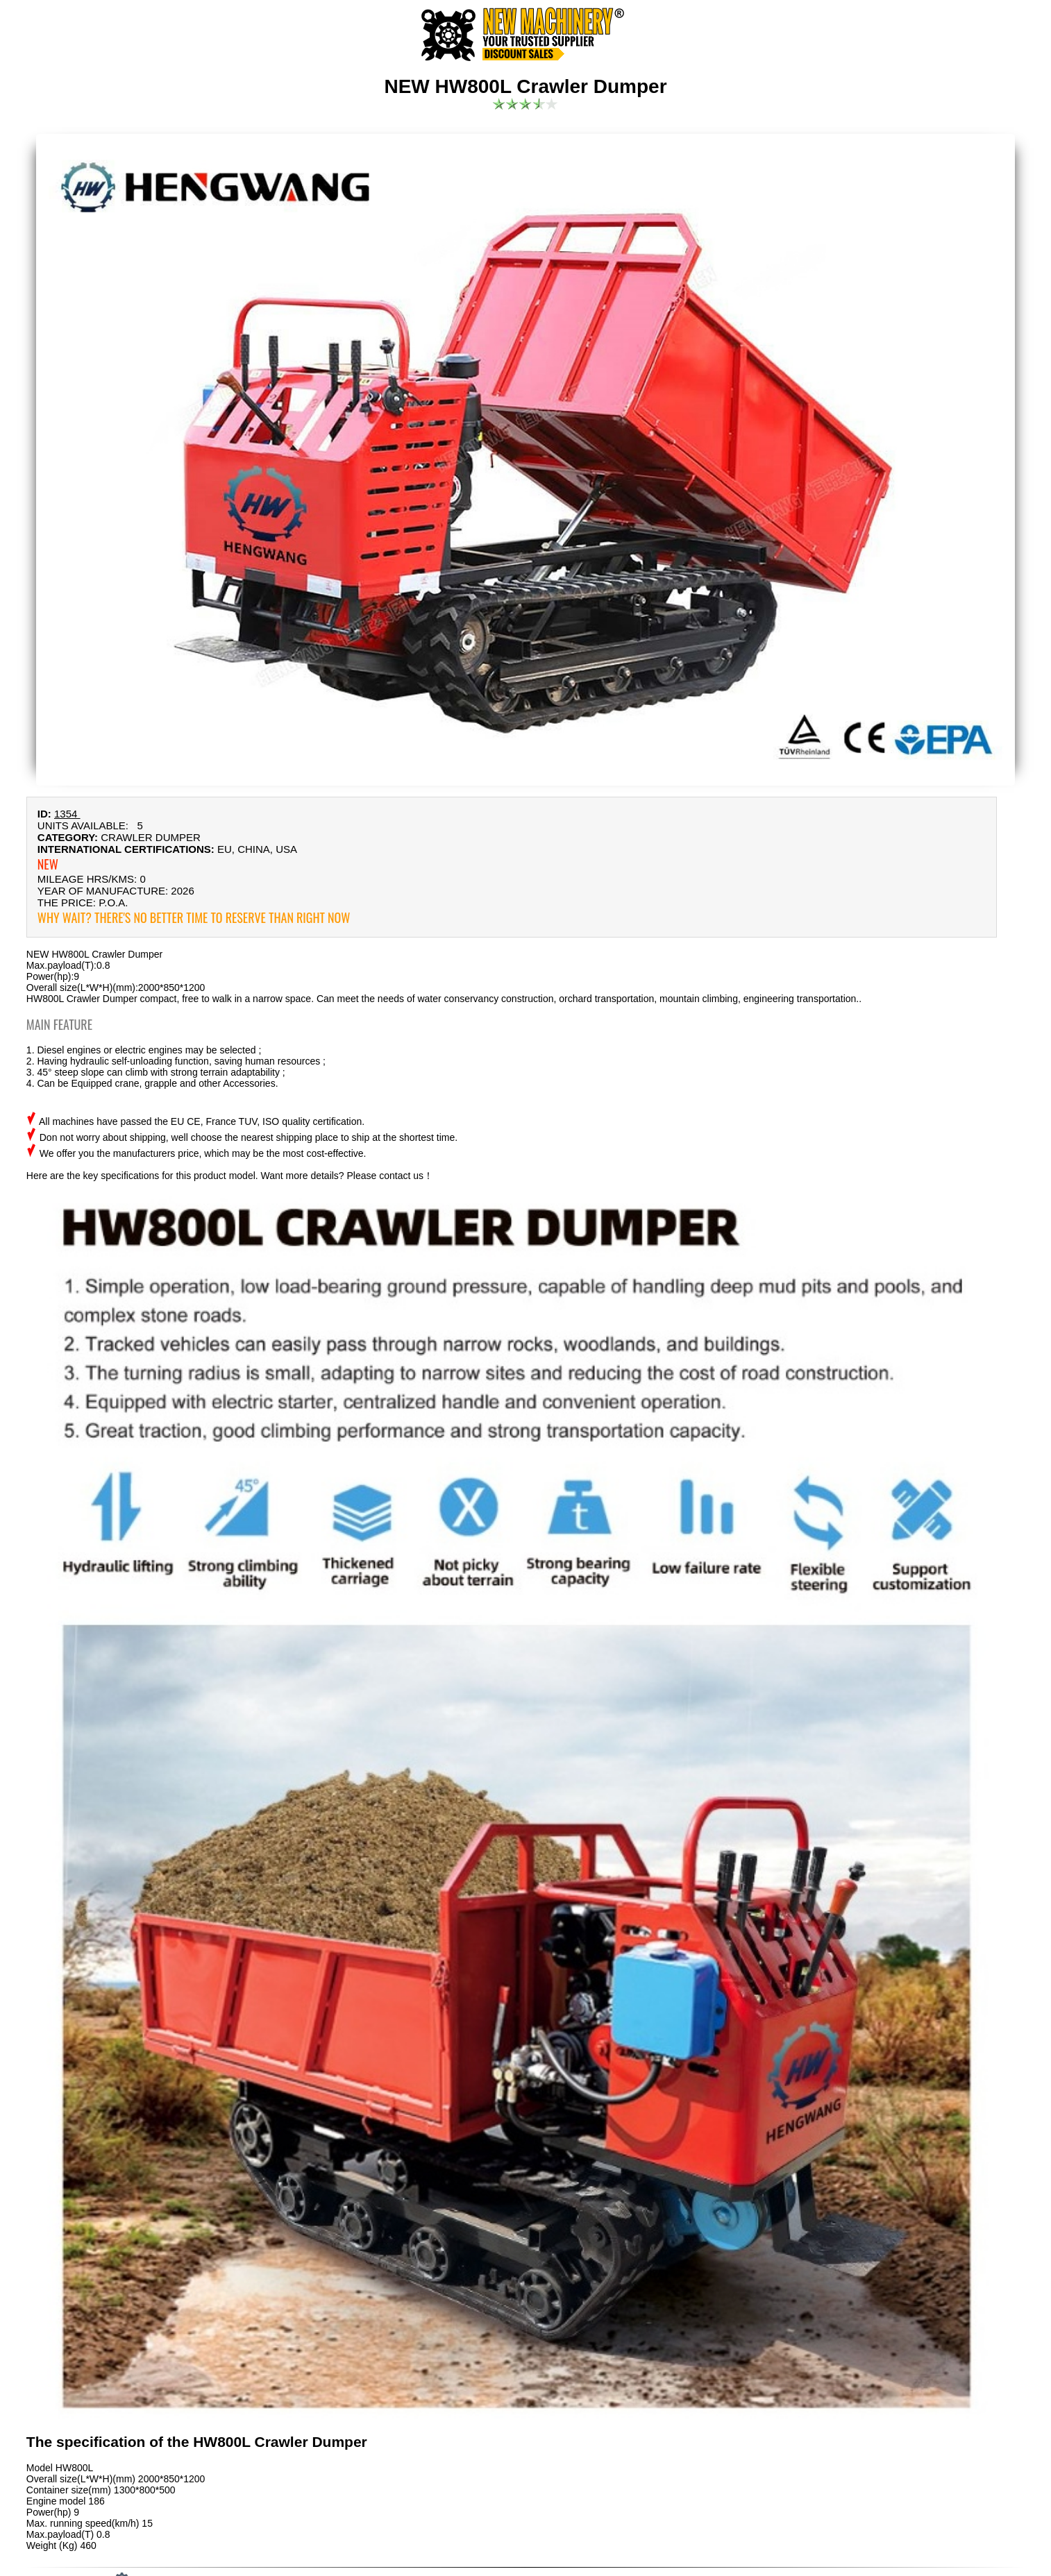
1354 (67, 814)
